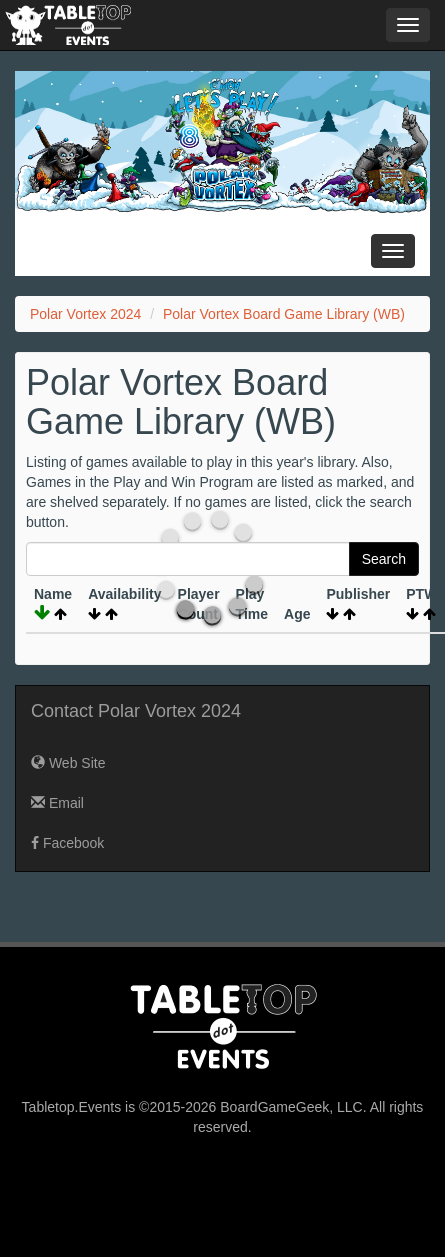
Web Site (68, 763)
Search (384, 559)
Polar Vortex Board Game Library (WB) (284, 314)
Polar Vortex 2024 (85, 314)
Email (57, 803)
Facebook (67, 843)
